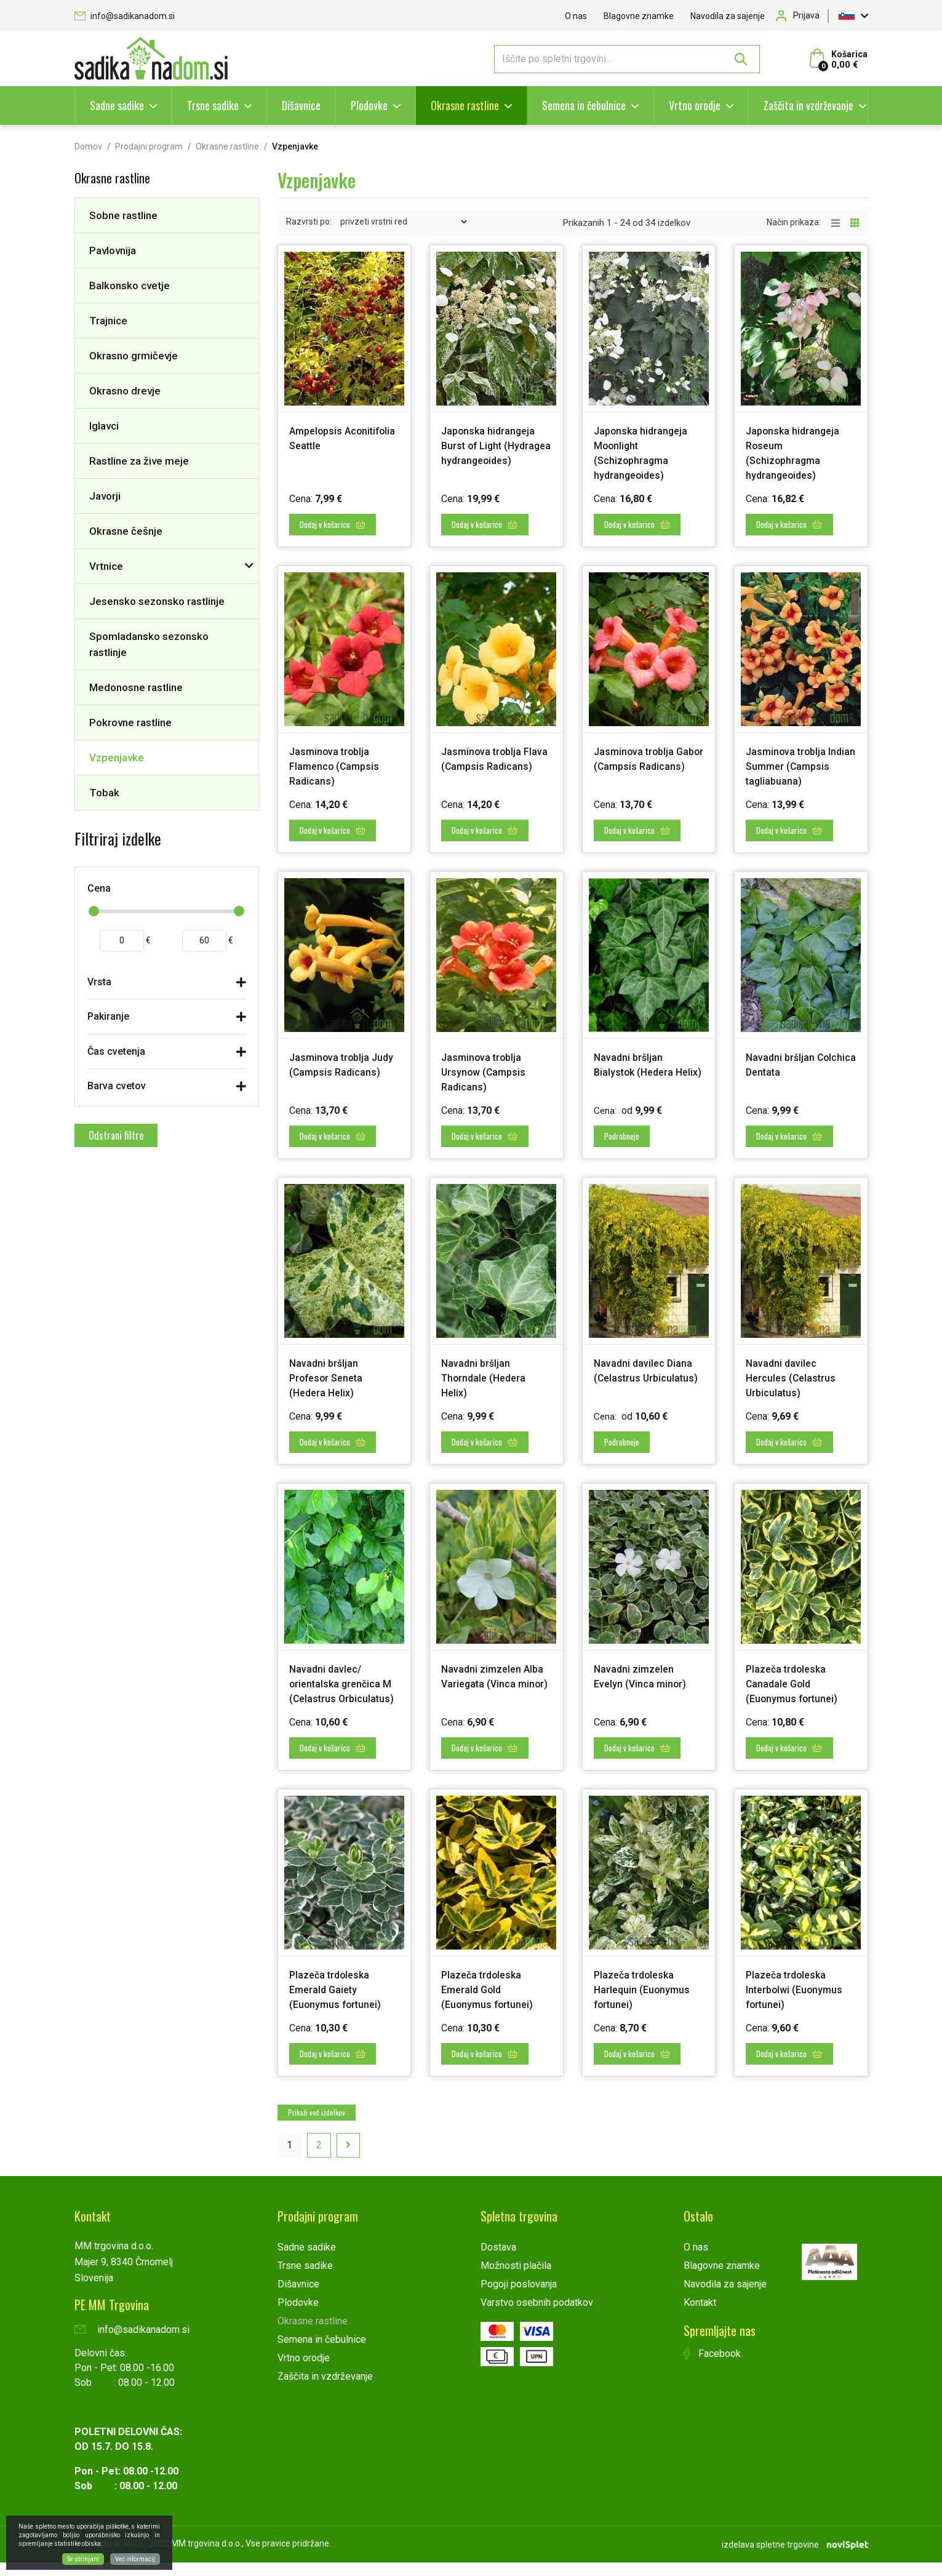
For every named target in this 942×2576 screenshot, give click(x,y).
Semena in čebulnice (584, 105)
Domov (88, 146)
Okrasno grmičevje (133, 356)
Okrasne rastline (465, 105)
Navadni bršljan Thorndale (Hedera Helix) (488, 1385)
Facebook (712, 2368)
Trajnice (108, 320)
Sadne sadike (117, 105)
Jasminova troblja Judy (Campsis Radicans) (333, 1081)
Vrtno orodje (694, 105)
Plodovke (369, 105)
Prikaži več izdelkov (316, 2127)
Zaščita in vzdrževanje (808, 105)
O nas (576, 16)
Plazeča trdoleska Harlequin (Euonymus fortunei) (646, 2006)
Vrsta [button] (99, 982)
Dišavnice (301, 105)
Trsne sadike (213, 105)
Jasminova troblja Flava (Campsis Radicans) (485, 763)
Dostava (498, 2262)
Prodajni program (149, 146)
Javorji (105, 496)
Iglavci (104, 426)
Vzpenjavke (116, 757)
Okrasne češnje (125, 531)
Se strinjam (83, 2559)
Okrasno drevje (125, 391)
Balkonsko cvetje (129, 285)
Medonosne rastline (136, 687)
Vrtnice (106, 566)
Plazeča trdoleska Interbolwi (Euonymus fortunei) (799, 2006)
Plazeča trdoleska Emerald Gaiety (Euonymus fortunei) (340, 2006)
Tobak (104, 792)
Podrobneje (627, 1143)
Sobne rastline (123, 215)
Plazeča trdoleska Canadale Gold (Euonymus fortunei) (797, 1688)
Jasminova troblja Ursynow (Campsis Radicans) (487, 1081)
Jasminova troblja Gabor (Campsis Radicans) (638, 763)
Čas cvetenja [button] (116, 1051)
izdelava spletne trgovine (770, 2558)
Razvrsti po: (309, 221)
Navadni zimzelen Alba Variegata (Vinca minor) (495, 1688)
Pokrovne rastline (130, 722)
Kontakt (700, 2317)
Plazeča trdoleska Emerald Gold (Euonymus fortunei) (492, 2006)
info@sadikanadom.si (124, 16)
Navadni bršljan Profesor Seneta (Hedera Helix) (330, 1385)
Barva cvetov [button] (116, 1086)
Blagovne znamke (639, 16)
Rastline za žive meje (139, 461)
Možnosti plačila (516, 2280)
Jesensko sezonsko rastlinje (157, 601)
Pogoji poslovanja (519, 2299)
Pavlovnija (112, 250)
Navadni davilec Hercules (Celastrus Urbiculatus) (795, 1385)
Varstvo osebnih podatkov (537, 2317)
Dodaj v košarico (337, 522)
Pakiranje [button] (108, 1016)
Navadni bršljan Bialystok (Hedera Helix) (638, 1081)
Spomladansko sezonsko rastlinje (149, 644)
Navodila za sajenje (727, 16)
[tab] (166, 985)
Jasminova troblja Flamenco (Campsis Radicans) (338, 763)
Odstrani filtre (116, 1135)
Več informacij (135, 2559)
